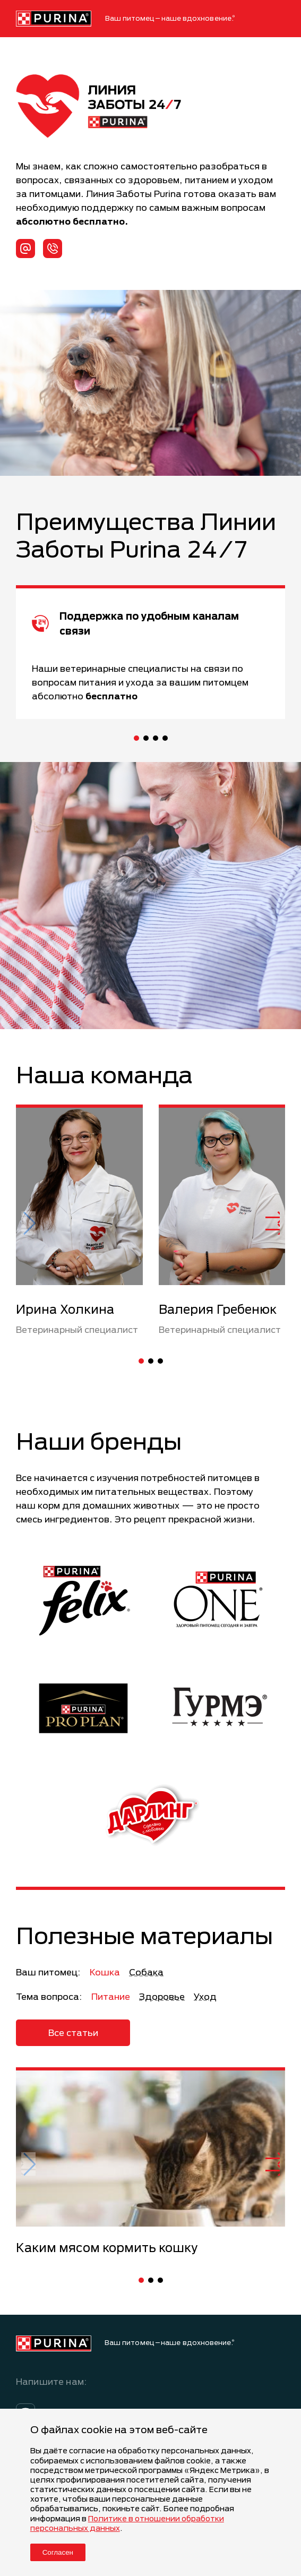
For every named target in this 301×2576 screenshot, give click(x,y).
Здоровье (162, 1996)
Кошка (105, 1972)
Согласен (57, 2552)
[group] (150, 2161)
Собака (146, 1972)
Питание (110, 1996)
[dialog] (150, 2492)
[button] (136, 738)
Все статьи (73, 2032)
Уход (205, 1996)
